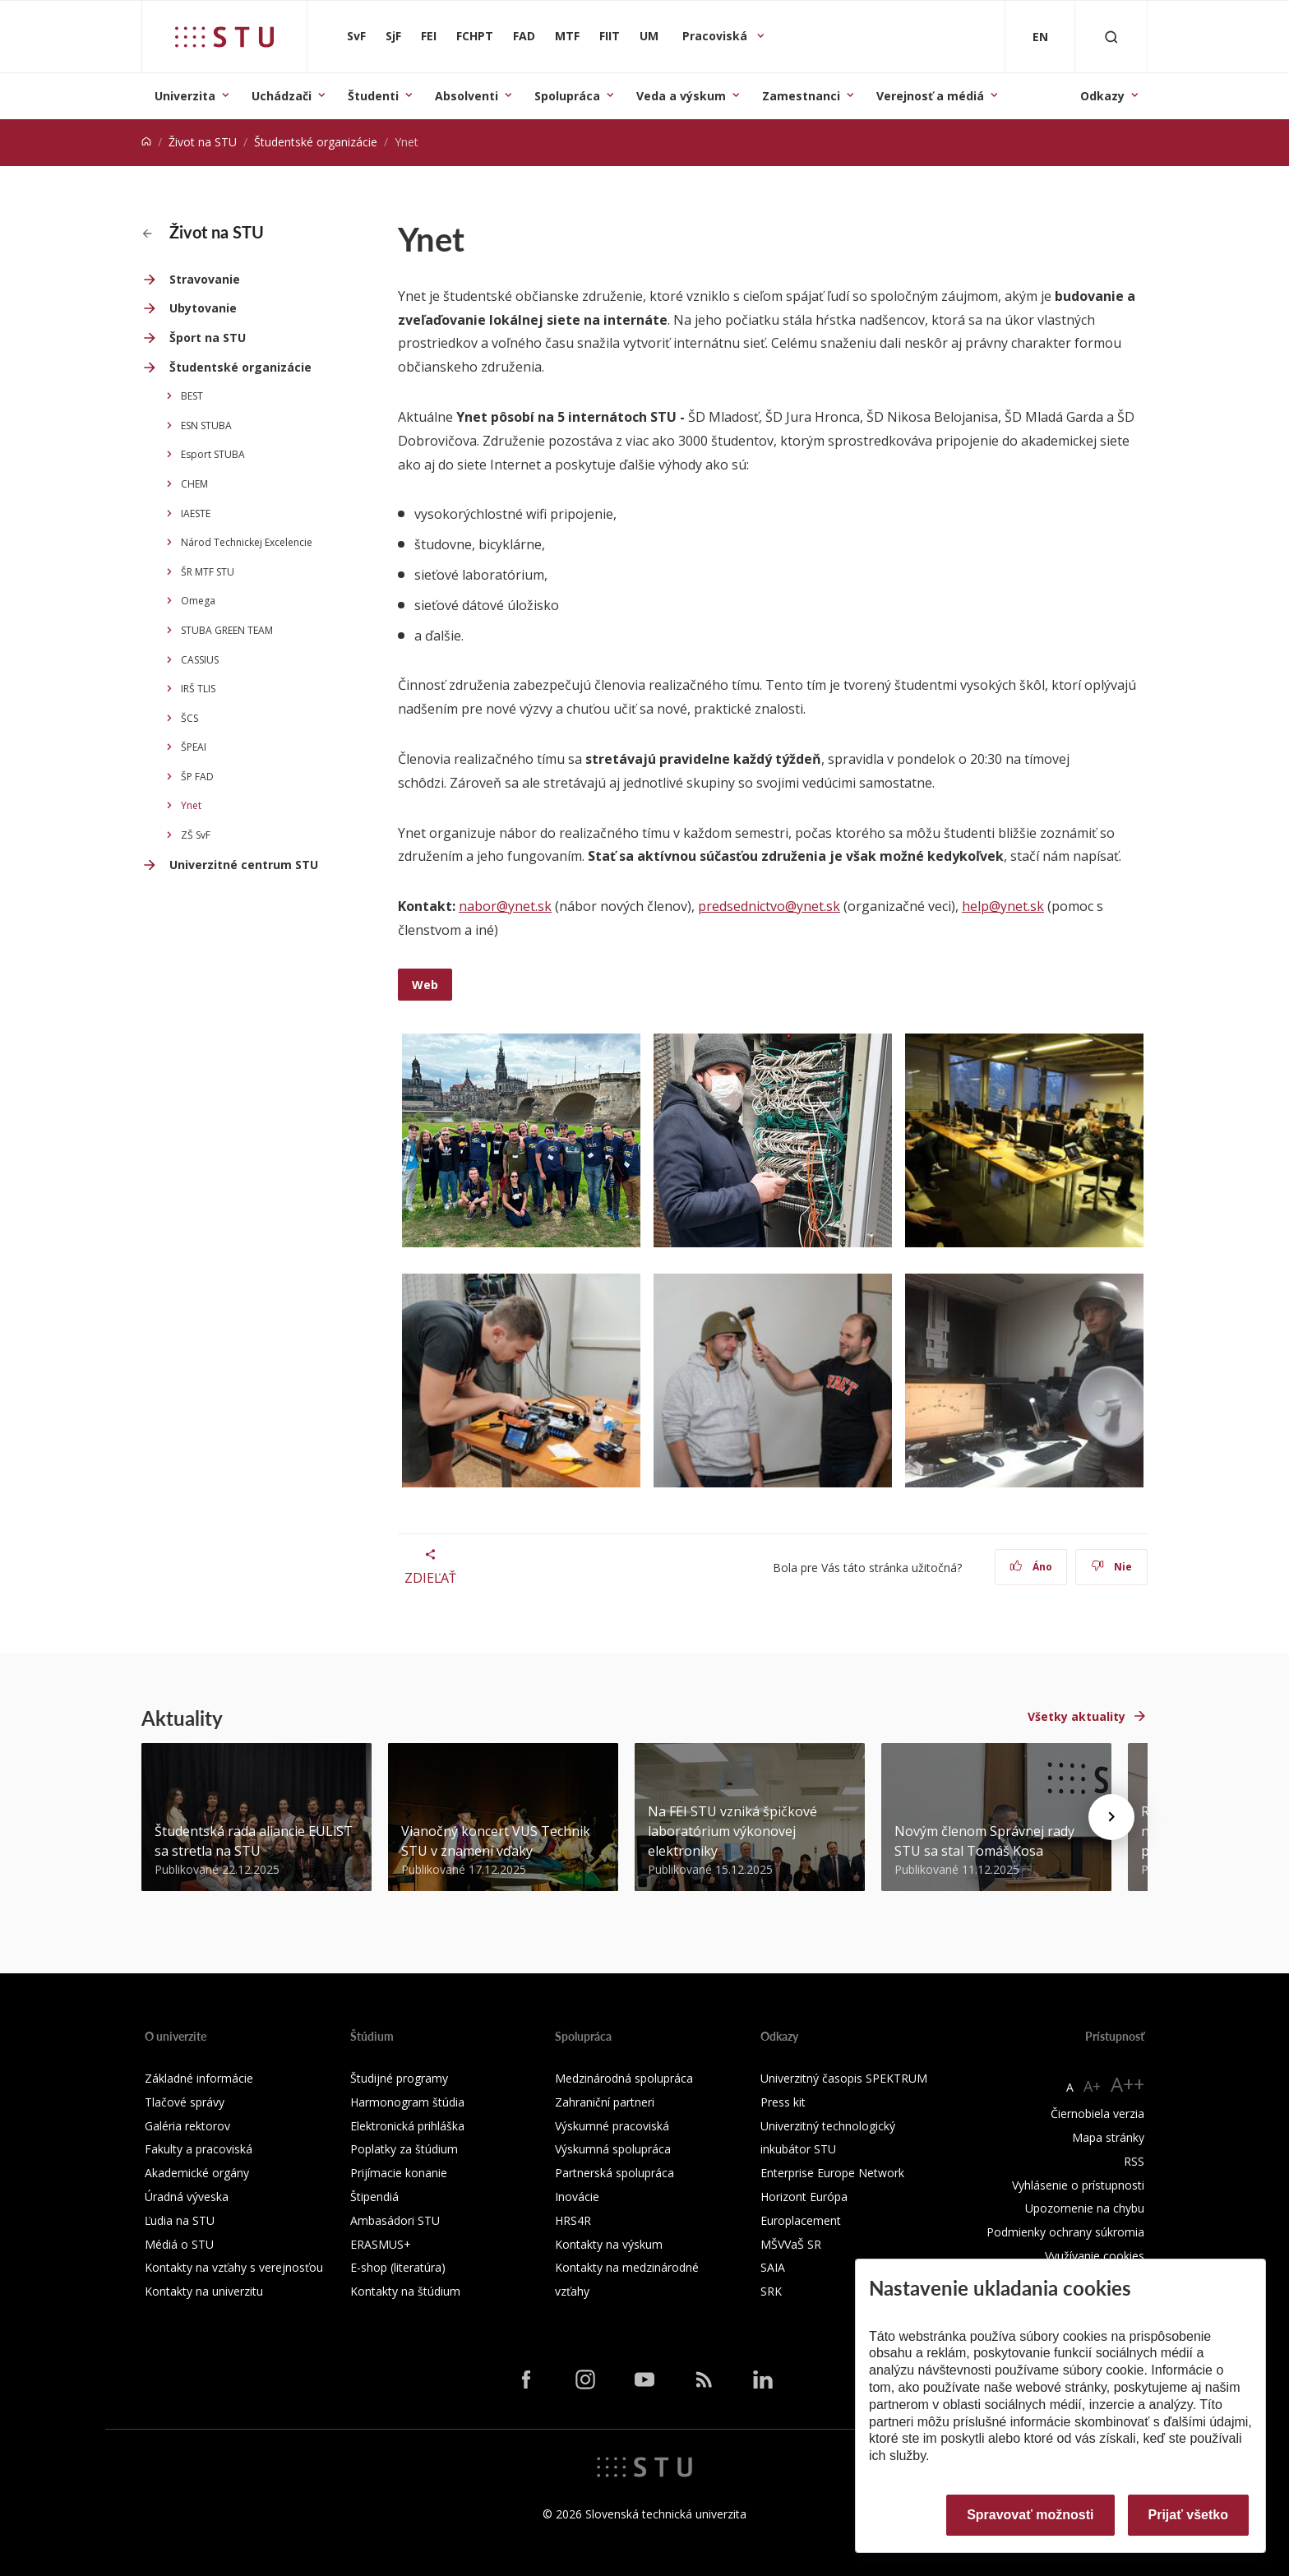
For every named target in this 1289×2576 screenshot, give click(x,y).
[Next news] (1111, 1817)
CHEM (194, 484)
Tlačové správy (184, 2102)
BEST (192, 396)
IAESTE (195, 513)
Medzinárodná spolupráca (624, 2078)
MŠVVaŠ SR (790, 2244)
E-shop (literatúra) (398, 2267)
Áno (1031, 1567)
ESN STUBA (206, 425)
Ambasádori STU (395, 2220)
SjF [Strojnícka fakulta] (393, 36)
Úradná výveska (187, 2196)
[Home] (146, 142)
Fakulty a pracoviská (198, 2149)
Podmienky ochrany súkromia (1065, 2232)
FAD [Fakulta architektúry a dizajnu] (524, 36)
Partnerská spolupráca (614, 2173)
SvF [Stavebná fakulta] (356, 36)
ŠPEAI (193, 747)
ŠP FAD (197, 777)
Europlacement (800, 2220)
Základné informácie (199, 2078)
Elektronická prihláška (407, 2126)
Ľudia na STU (180, 2220)
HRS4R (573, 2220)
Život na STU (203, 142)
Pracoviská (716, 36)
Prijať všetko (1188, 2515)
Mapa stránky (1108, 2137)
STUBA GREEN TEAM (227, 630)
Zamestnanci (801, 96)
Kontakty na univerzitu (204, 2291)
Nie (1112, 1567)
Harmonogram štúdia (407, 2102)
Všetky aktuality (1076, 1716)
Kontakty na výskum (609, 2244)
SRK (771, 2291)
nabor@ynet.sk (505, 906)
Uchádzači (282, 96)
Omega (198, 601)
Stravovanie (204, 279)
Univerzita (185, 96)
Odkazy (1102, 96)
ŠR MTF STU (207, 572)
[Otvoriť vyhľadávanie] (1111, 36)
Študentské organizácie (315, 142)
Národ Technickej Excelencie (246, 542)
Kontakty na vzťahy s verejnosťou (234, 2267)
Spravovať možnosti (1030, 2515)
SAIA (772, 2267)
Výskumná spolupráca (613, 2149)
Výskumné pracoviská (612, 2126)
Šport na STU (207, 337)
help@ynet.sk (1003, 906)
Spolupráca (567, 96)
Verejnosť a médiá (930, 96)
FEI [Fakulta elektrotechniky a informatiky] (429, 36)
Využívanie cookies (1094, 2256)
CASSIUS (200, 660)
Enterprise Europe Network (832, 2173)
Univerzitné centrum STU (243, 864)
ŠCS (189, 718)
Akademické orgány (197, 2173)
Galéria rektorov (187, 2126)
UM (649, 36)
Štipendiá (374, 2196)
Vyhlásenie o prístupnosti (1078, 2185)
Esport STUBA (213, 454)
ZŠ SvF (195, 835)
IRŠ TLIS (198, 689)
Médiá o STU (179, 2244)
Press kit (783, 2102)
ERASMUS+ (380, 2244)
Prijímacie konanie (398, 2173)
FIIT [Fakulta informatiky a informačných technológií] (609, 36)
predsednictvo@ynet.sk (769, 906)
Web (425, 984)
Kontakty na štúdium (405, 2291)
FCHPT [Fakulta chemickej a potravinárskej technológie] (474, 36)
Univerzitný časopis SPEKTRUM (843, 2078)
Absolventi (466, 96)
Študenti (373, 96)
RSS (1134, 2161)
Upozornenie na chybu (1084, 2208)
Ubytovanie (203, 308)
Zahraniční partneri (604, 2102)
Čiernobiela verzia (1097, 2113)
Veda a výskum (681, 96)
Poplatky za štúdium (404, 2149)
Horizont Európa (804, 2196)
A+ (1092, 2086)
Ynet (191, 805)
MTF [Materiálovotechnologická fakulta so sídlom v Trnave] (567, 36)
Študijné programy (399, 2078)
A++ (1127, 2083)
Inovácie (577, 2196)
